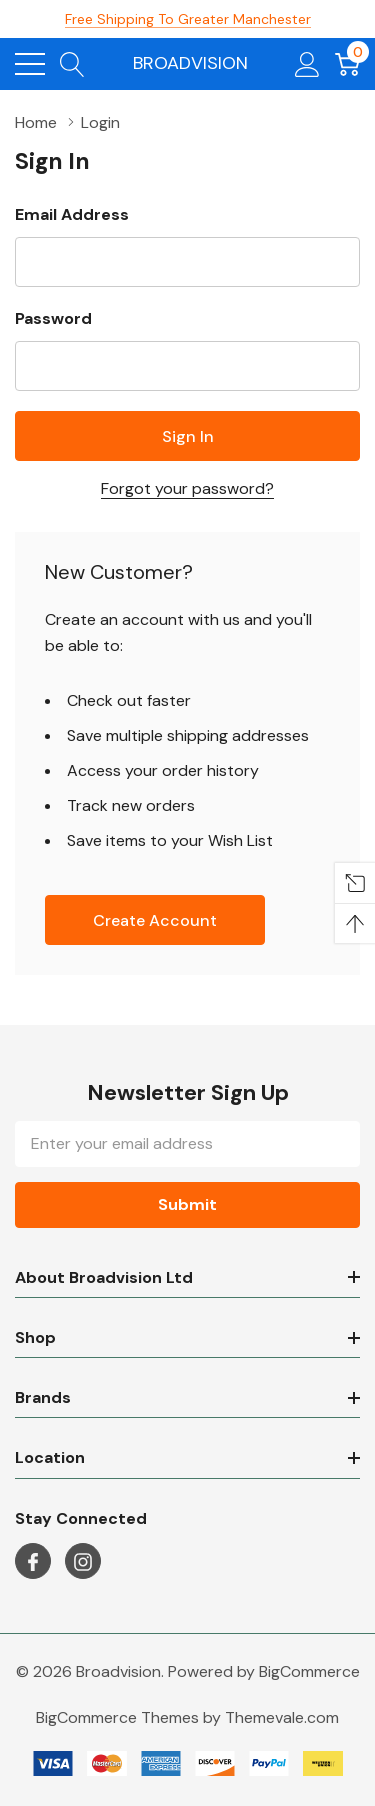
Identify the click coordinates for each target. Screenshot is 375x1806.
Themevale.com (282, 1717)
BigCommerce (309, 1671)
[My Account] (307, 64)
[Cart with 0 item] (347, 64)
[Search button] (72, 64)
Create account (155, 920)
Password (53, 318)
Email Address (72, 214)
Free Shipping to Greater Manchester (188, 19)
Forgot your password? (187, 488)
